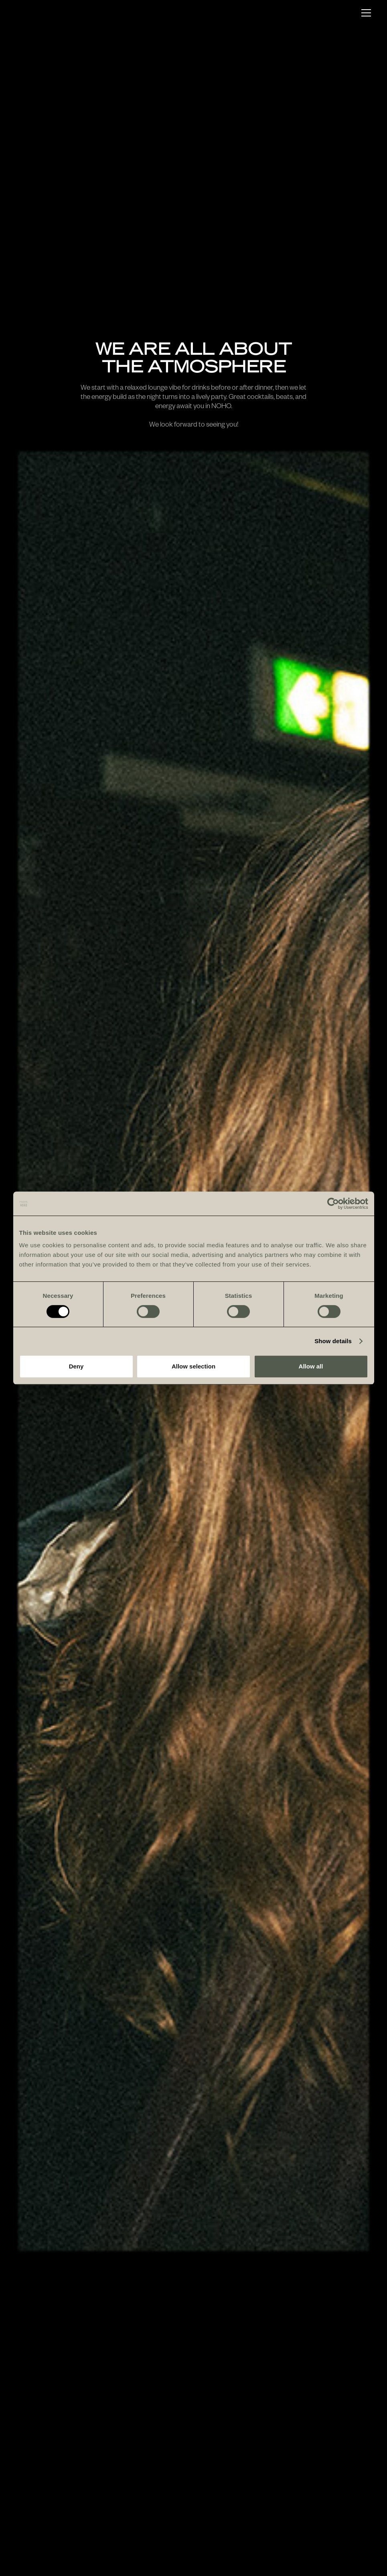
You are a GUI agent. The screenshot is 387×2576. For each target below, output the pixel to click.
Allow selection (193, 1366)
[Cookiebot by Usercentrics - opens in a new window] (333, 1204)
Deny (76, 1366)
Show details (333, 1341)
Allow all (311, 1366)
